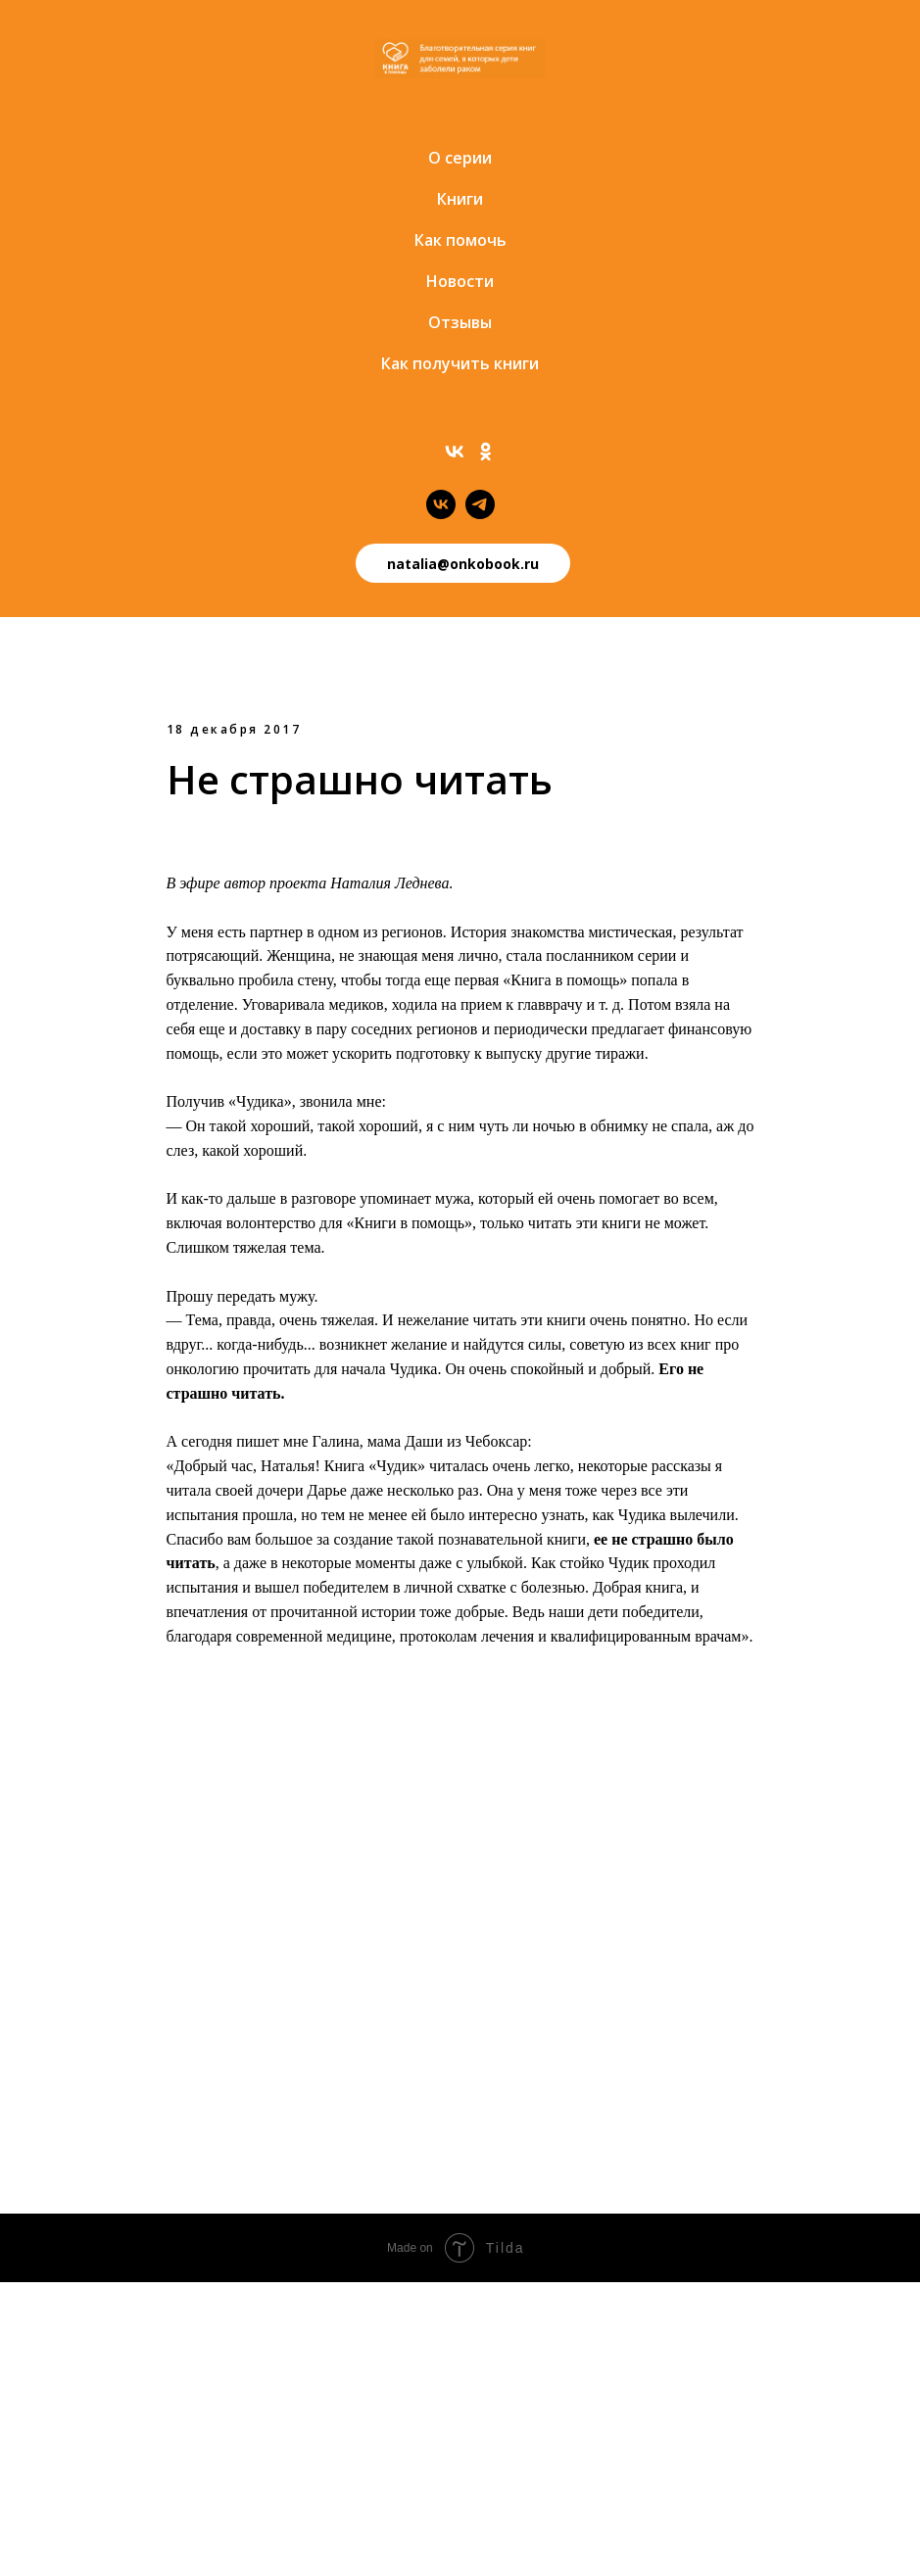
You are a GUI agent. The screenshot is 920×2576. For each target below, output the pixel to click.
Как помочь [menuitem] (460, 240)
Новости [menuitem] (460, 281)
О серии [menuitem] (460, 157)
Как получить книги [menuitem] (460, 363)
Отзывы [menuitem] (460, 322)
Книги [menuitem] (460, 199)
